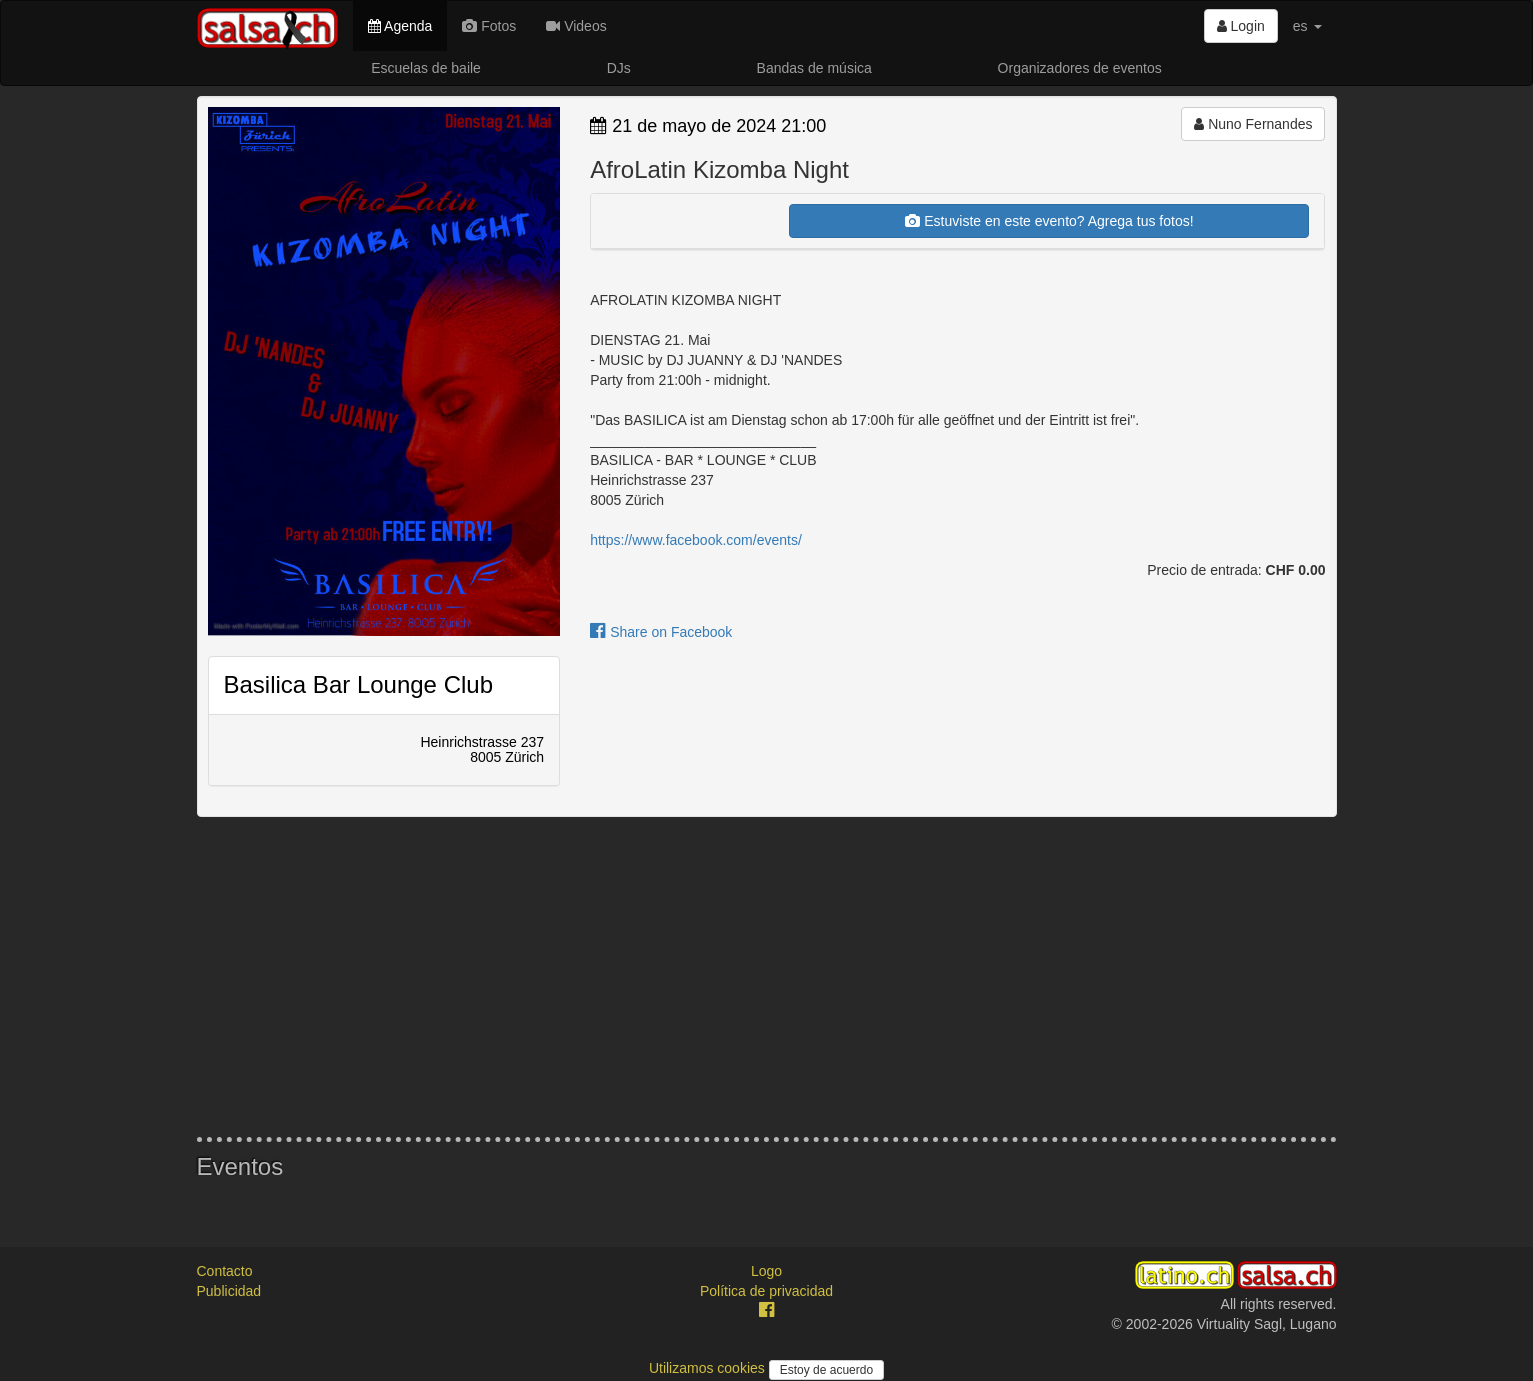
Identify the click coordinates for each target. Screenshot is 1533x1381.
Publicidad (229, 1291)
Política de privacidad (766, 1291)
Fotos (489, 26)
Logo (766, 1271)
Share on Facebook (661, 632)
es (1307, 26)
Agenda (400, 26)
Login (1241, 26)
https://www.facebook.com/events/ (696, 540)
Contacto (225, 1271)
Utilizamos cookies (709, 1368)
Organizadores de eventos (1080, 68)
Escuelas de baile (426, 68)
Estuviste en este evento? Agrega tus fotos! (1049, 221)
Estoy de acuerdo (826, 1370)
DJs (619, 68)
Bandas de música (814, 68)
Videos (576, 26)
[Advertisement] (767, 977)
